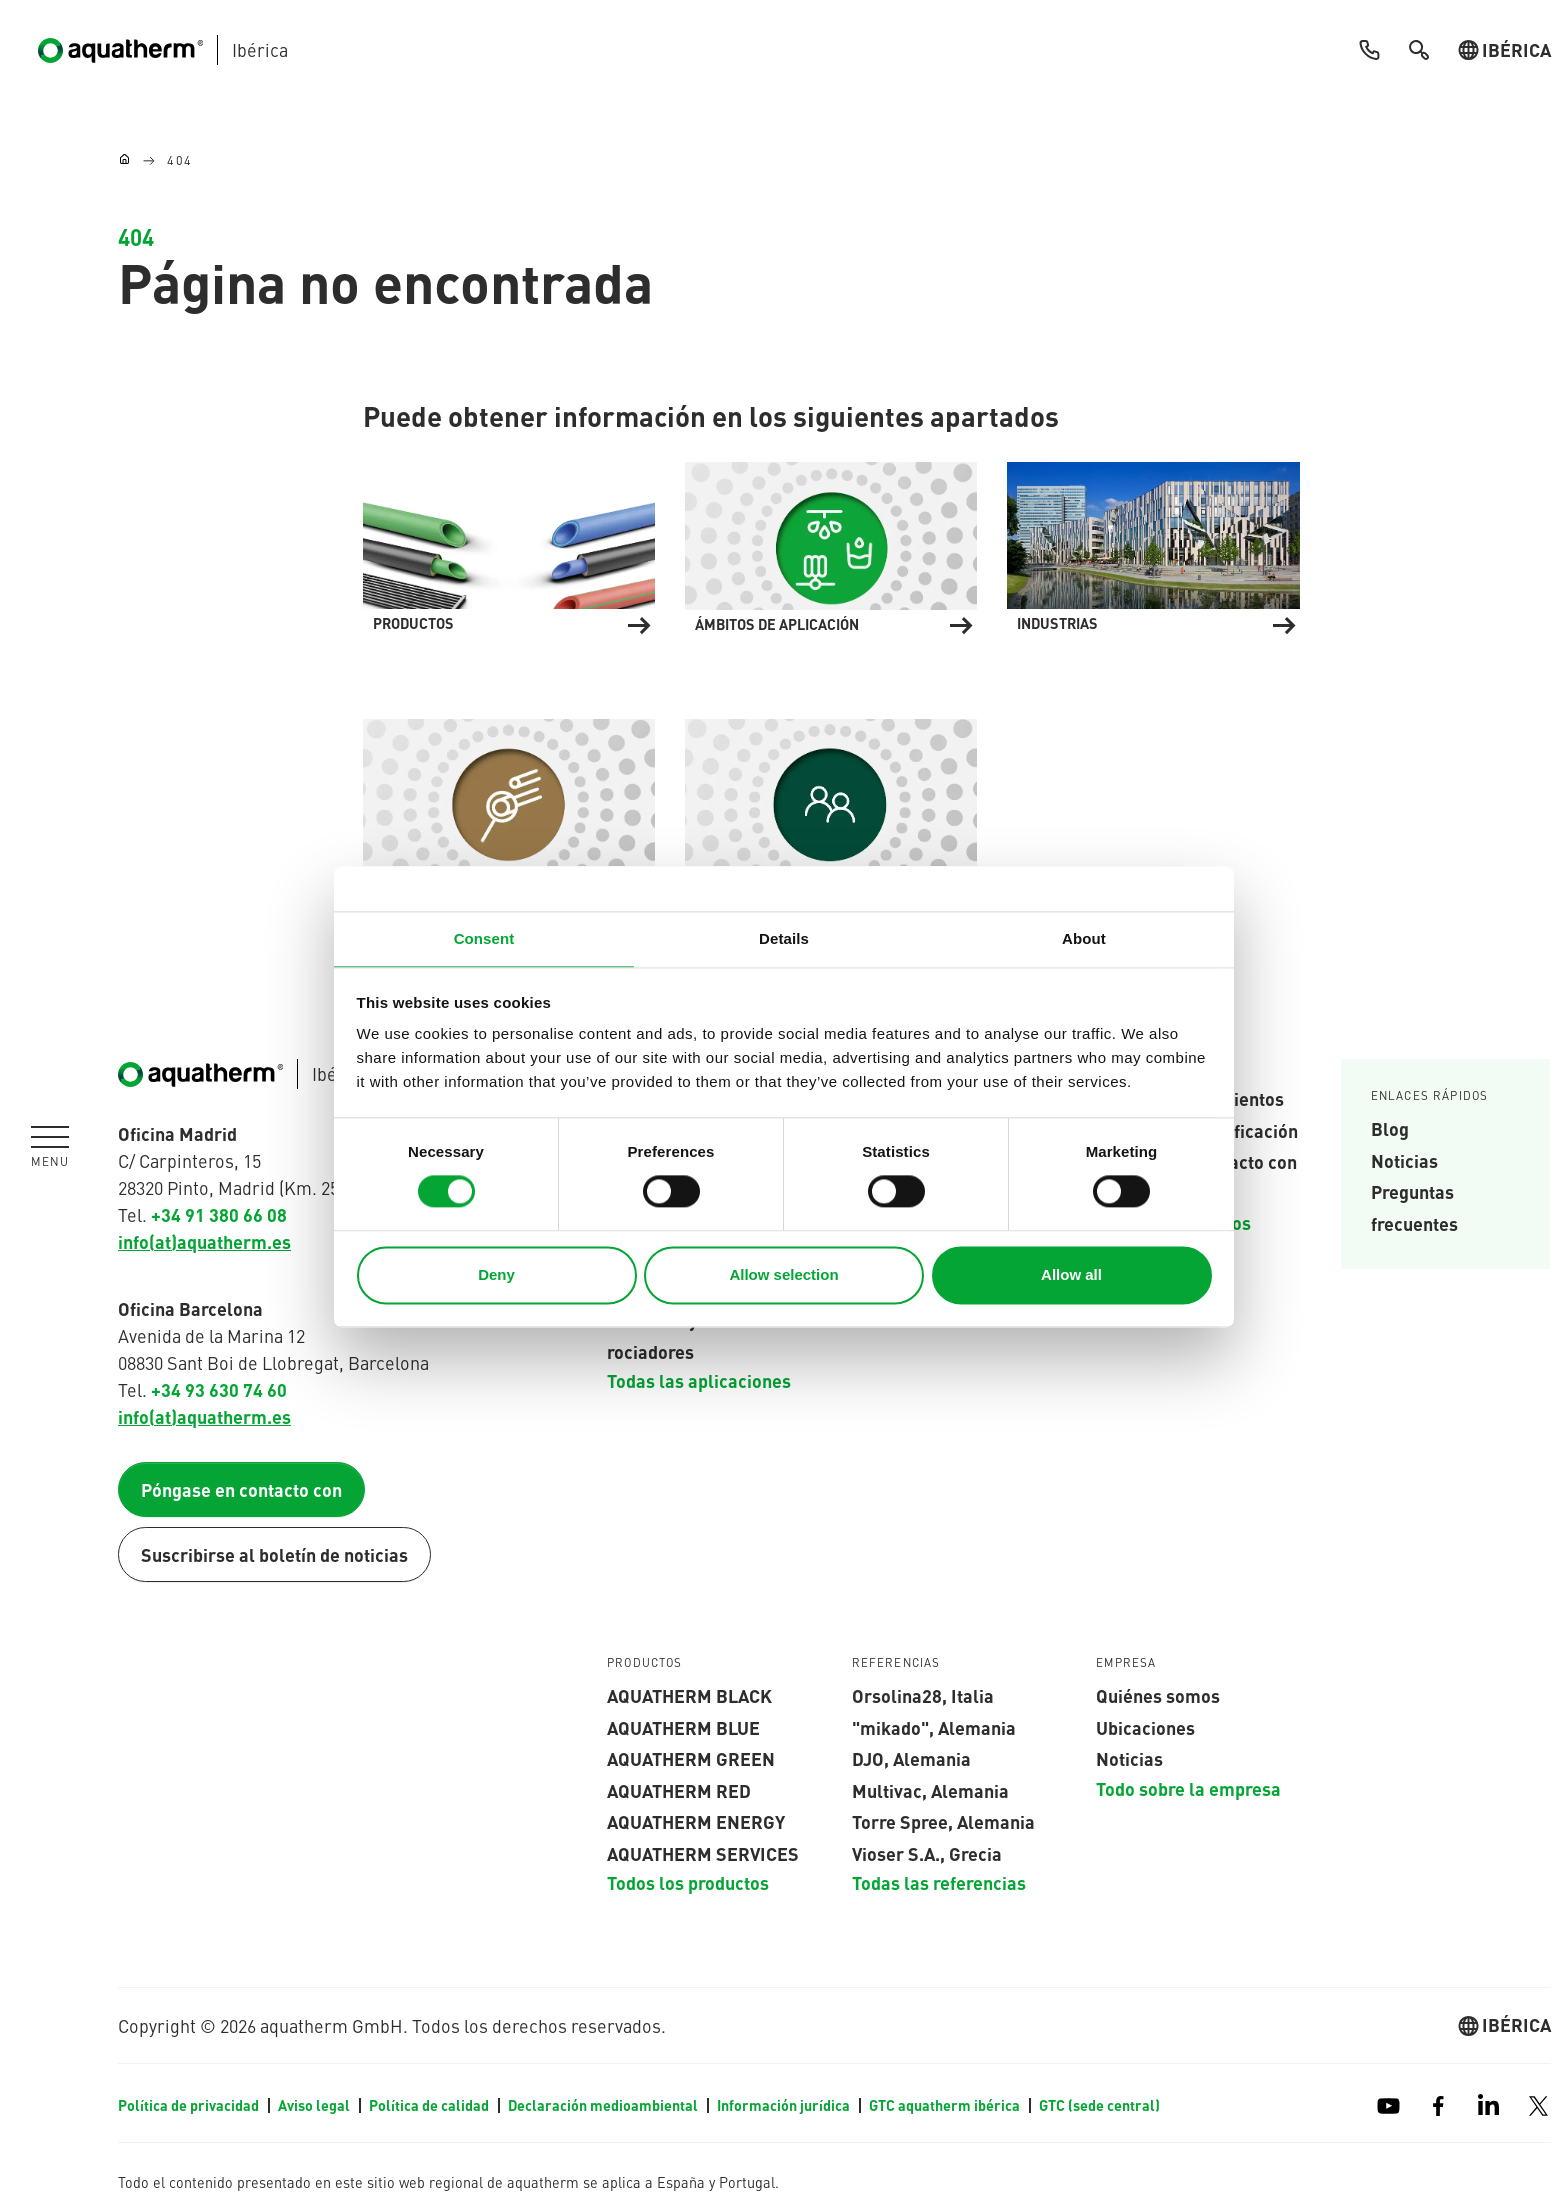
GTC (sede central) (1099, 2105)
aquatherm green (691, 1758)
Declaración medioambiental (604, 2105)
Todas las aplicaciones (699, 1380)
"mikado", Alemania (934, 1727)
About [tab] (1084, 938)
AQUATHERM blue (683, 1727)
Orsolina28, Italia (923, 1695)
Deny (496, 1274)
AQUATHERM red (679, 1790)
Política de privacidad (190, 2105)
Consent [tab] (484, 938)
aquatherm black (689, 1695)
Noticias (1404, 1160)
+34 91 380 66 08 (219, 1214)
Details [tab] (784, 938)
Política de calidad (430, 2105)
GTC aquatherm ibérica (946, 2105)
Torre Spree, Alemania (943, 1821)
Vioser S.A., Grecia (927, 1853)
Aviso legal (315, 2105)
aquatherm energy (696, 1821)
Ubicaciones (1145, 1727)
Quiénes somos (1158, 1695)
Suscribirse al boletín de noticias (274, 1554)
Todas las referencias (939, 1883)
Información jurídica (785, 2105)
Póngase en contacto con (241, 1489)
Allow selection (783, 1274)
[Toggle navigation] (50, 1147)
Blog (1390, 1128)
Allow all (1071, 1274)
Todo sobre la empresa (1188, 1788)
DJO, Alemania (911, 1758)
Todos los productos (688, 1883)
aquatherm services (703, 1853)
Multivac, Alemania (930, 1790)
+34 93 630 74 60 (219, 1389)
